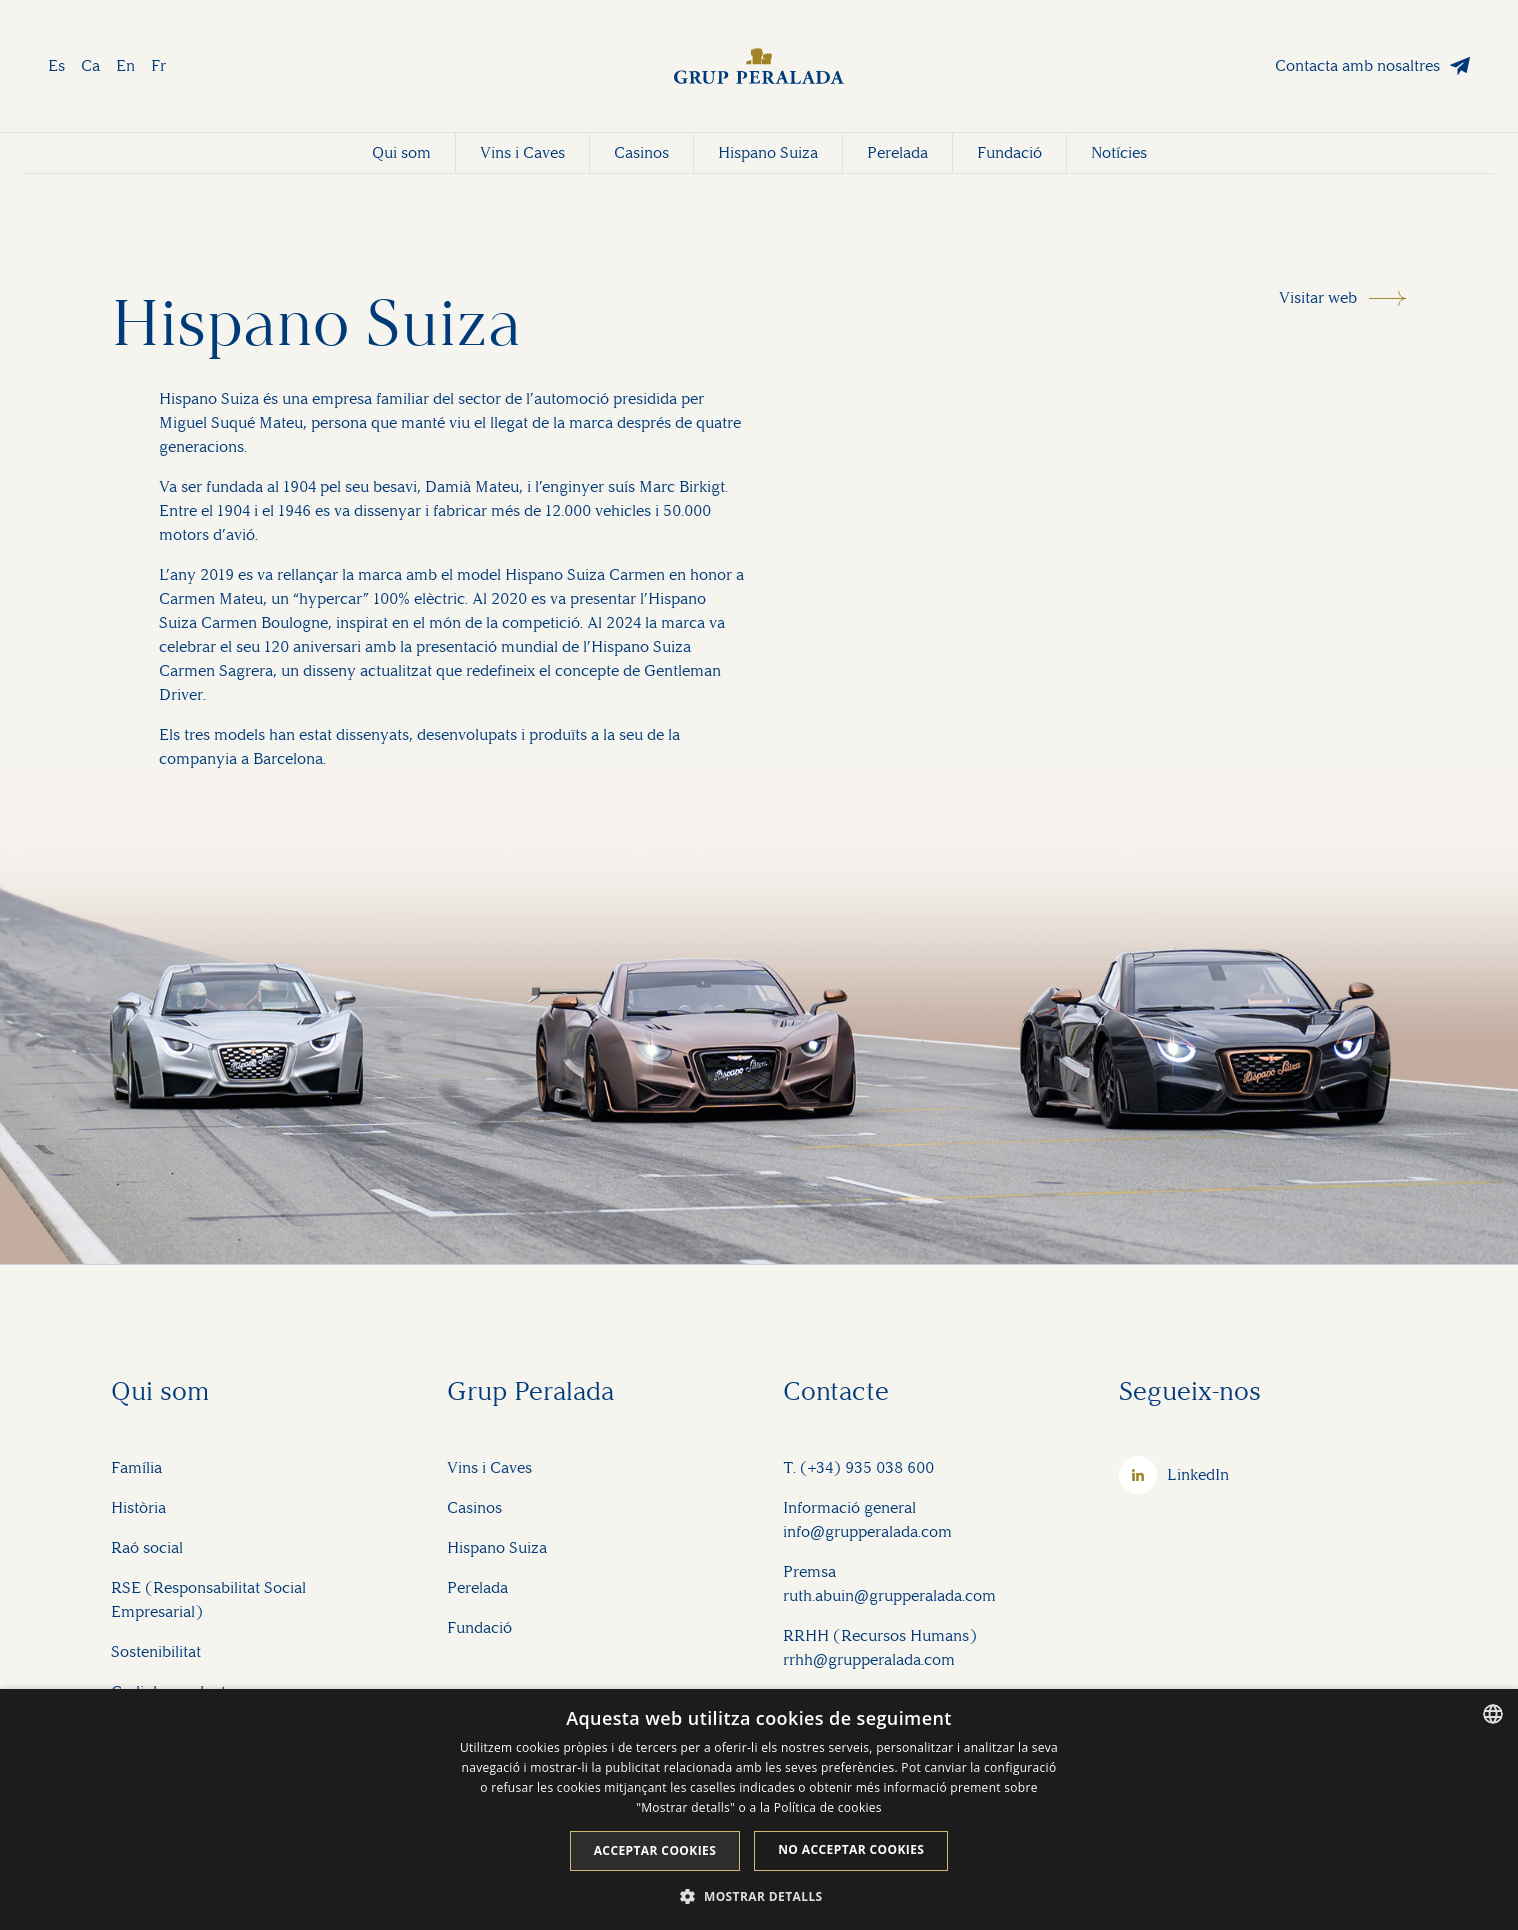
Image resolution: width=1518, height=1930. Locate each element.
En (125, 65)
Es (56, 65)
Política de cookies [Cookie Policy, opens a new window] (828, 1807)
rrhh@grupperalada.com (869, 1659)
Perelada (897, 152)
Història (138, 1507)
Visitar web (1318, 297)
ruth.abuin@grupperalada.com (889, 1595)
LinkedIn (1198, 1474)
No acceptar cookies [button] (851, 1849)
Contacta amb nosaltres (1357, 65)
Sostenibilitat (156, 1651)
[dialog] (759, 1809)
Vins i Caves (522, 152)
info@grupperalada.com (867, 1531)
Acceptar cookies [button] (655, 1850)
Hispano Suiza (768, 152)
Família (136, 1467)
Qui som (401, 152)
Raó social (147, 1547)
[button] (758, 1896)
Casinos (641, 152)
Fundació (1009, 152)
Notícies (1119, 152)
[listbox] (1493, 1714)
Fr (158, 65)
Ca (90, 65)
